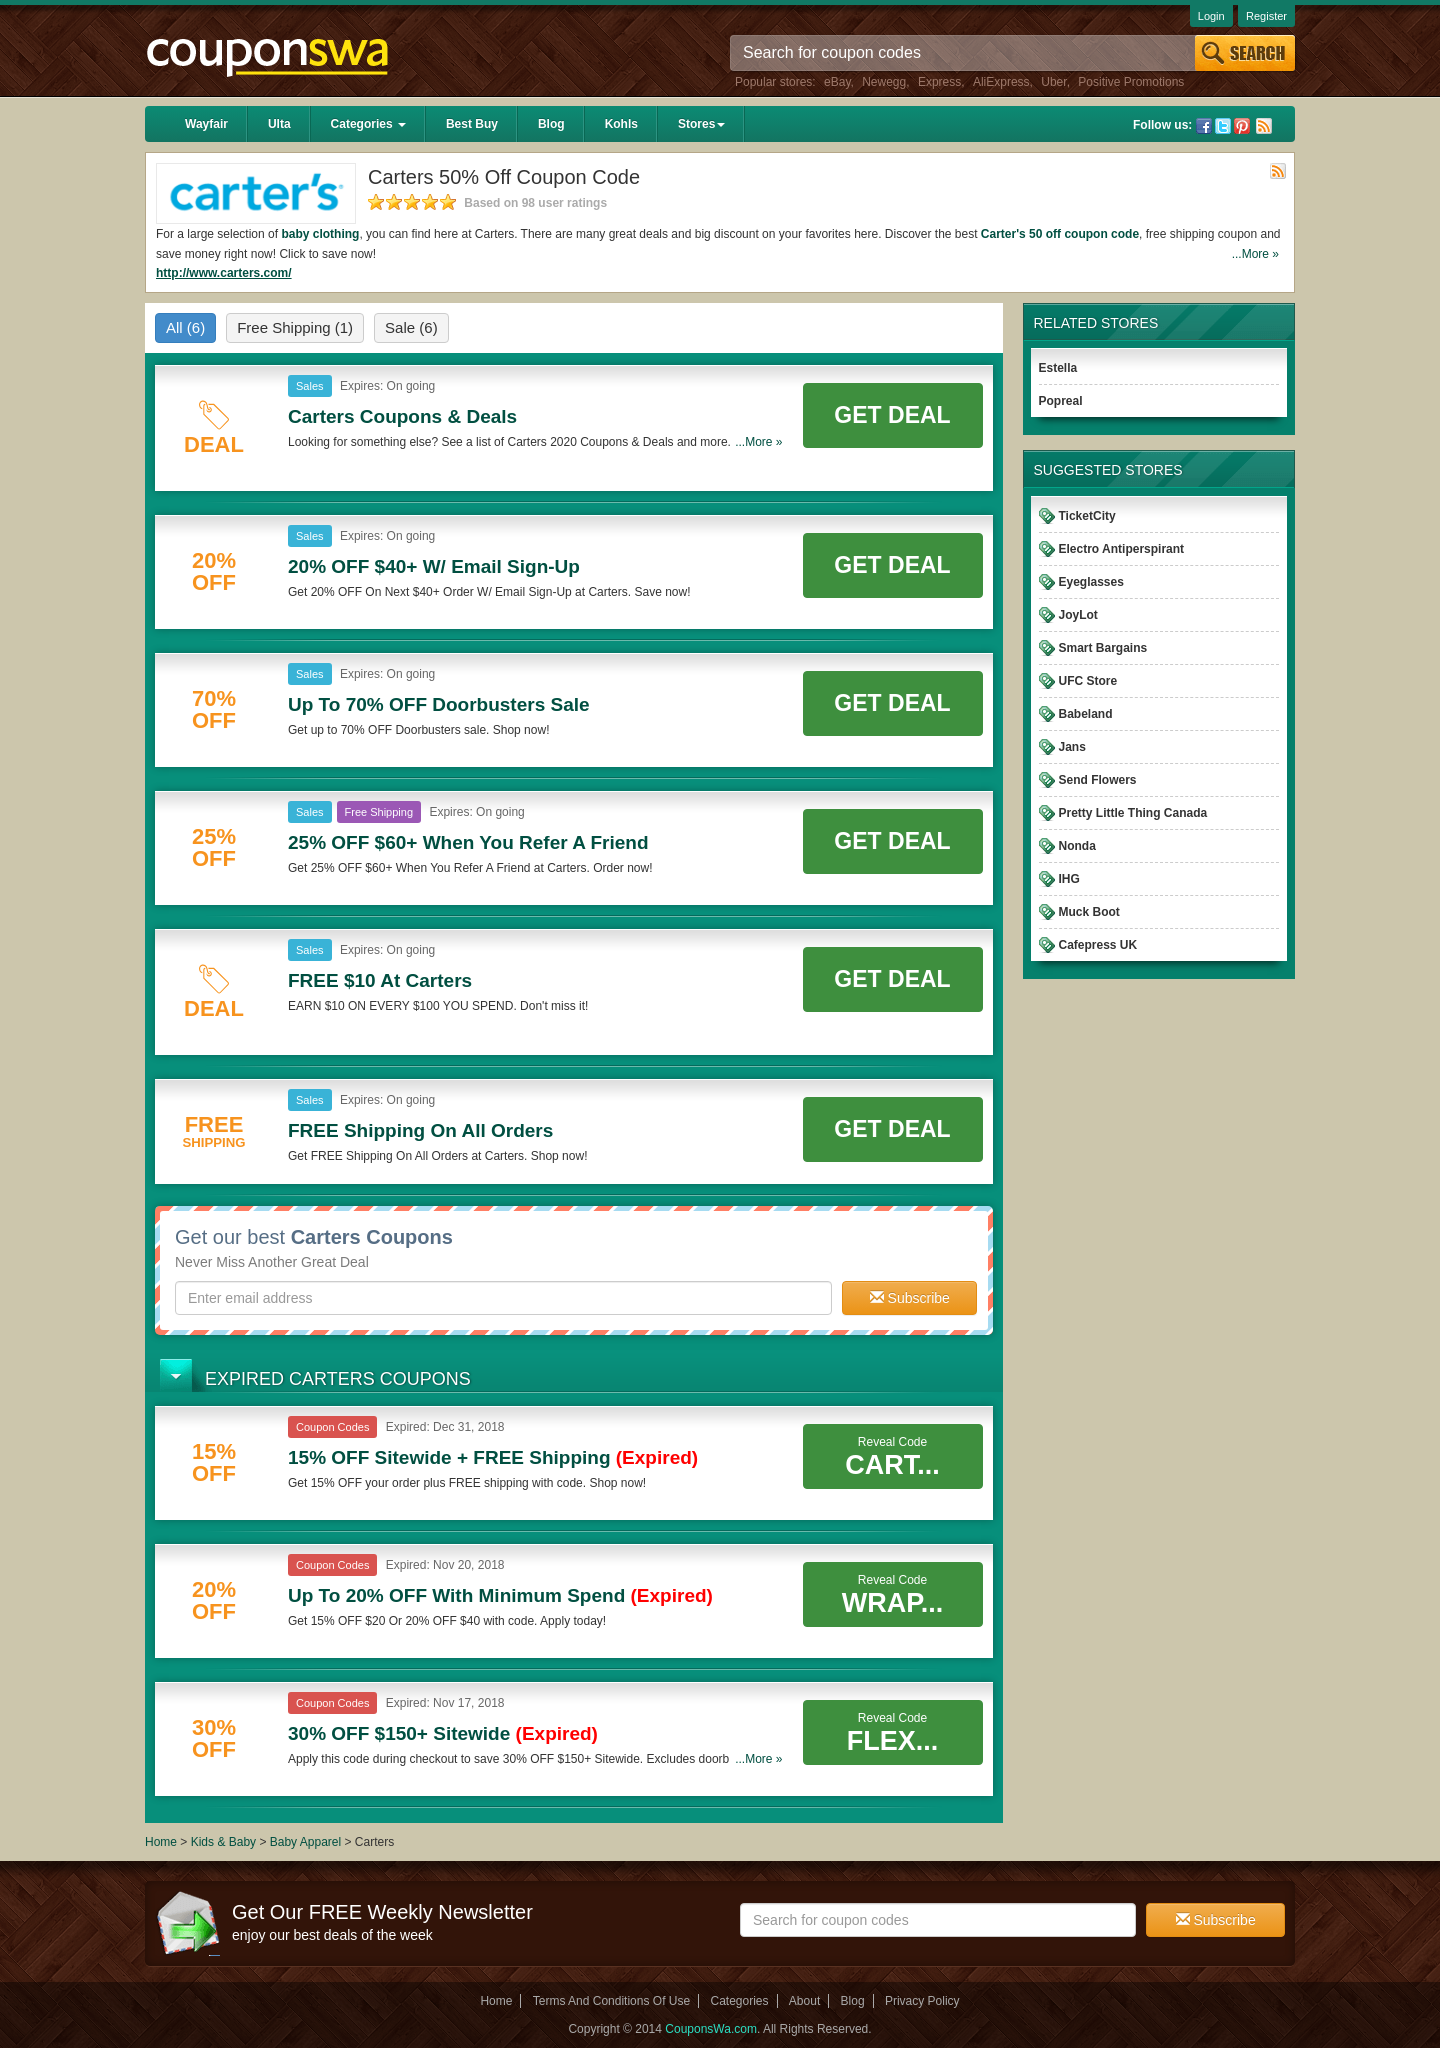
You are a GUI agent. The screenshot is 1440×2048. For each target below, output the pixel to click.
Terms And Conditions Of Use (611, 2001)
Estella (1058, 368)
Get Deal (892, 415)
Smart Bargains (1103, 648)
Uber (1053, 82)
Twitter (1223, 126)
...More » (1255, 254)
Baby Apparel (307, 1842)
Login (1211, 16)
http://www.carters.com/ (224, 273)
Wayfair (206, 124)
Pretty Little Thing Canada (1133, 813)
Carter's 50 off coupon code (1060, 234)
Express (939, 82)
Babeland (1086, 714)
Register (1266, 16)
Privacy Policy (922, 2001)
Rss (1264, 126)
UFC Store (1088, 681)
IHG (1069, 879)
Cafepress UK (1098, 945)
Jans (1072, 747)
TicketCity (1087, 516)
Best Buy (472, 124)
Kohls (621, 124)
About (804, 2001)
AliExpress (1001, 82)
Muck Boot (1089, 912)
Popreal (1061, 401)
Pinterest (1242, 126)
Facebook (1204, 126)
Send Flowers (1098, 780)
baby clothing (320, 234)
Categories (368, 124)
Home (161, 1842)
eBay (837, 82)
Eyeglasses (1091, 582)
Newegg (884, 82)
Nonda (1077, 846)
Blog (551, 124)
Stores (701, 124)
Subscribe (910, 1298)
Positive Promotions (1131, 82)
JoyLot (1078, 615)
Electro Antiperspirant (1122, 549)
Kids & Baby (225, 1842)
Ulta (279, 124)
